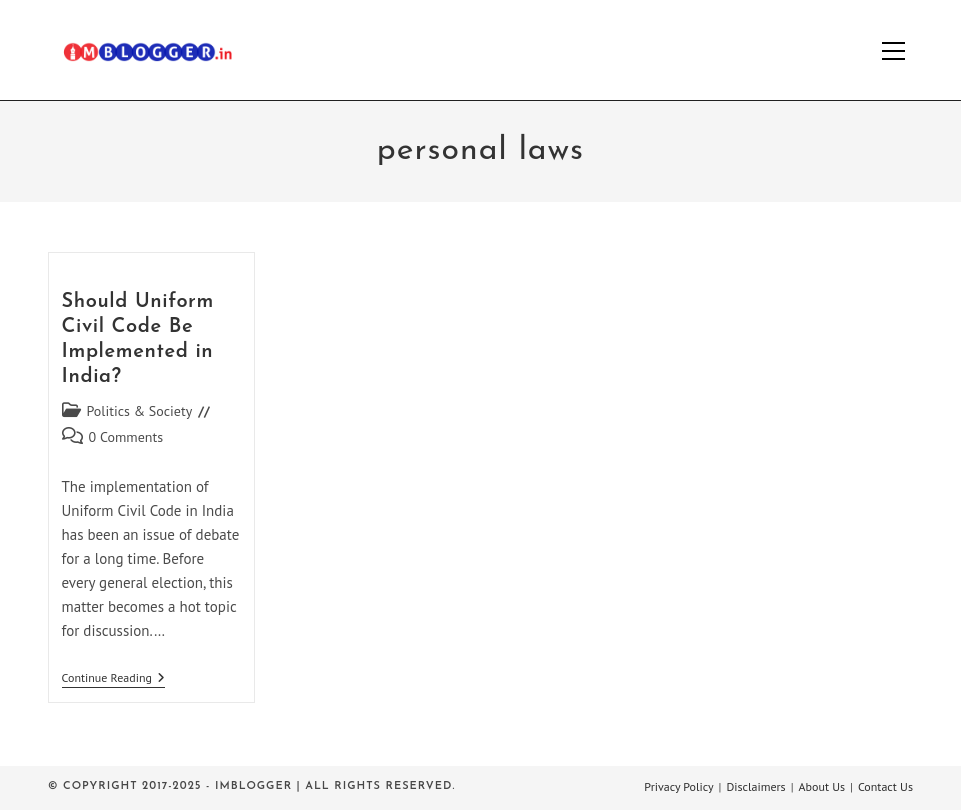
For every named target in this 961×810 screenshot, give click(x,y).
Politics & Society (140, 411)
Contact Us (885, 786)
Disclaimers (755, 786)
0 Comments (126, 437)
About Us (822, 786)
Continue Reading (113, 679)
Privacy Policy (678, 786)
